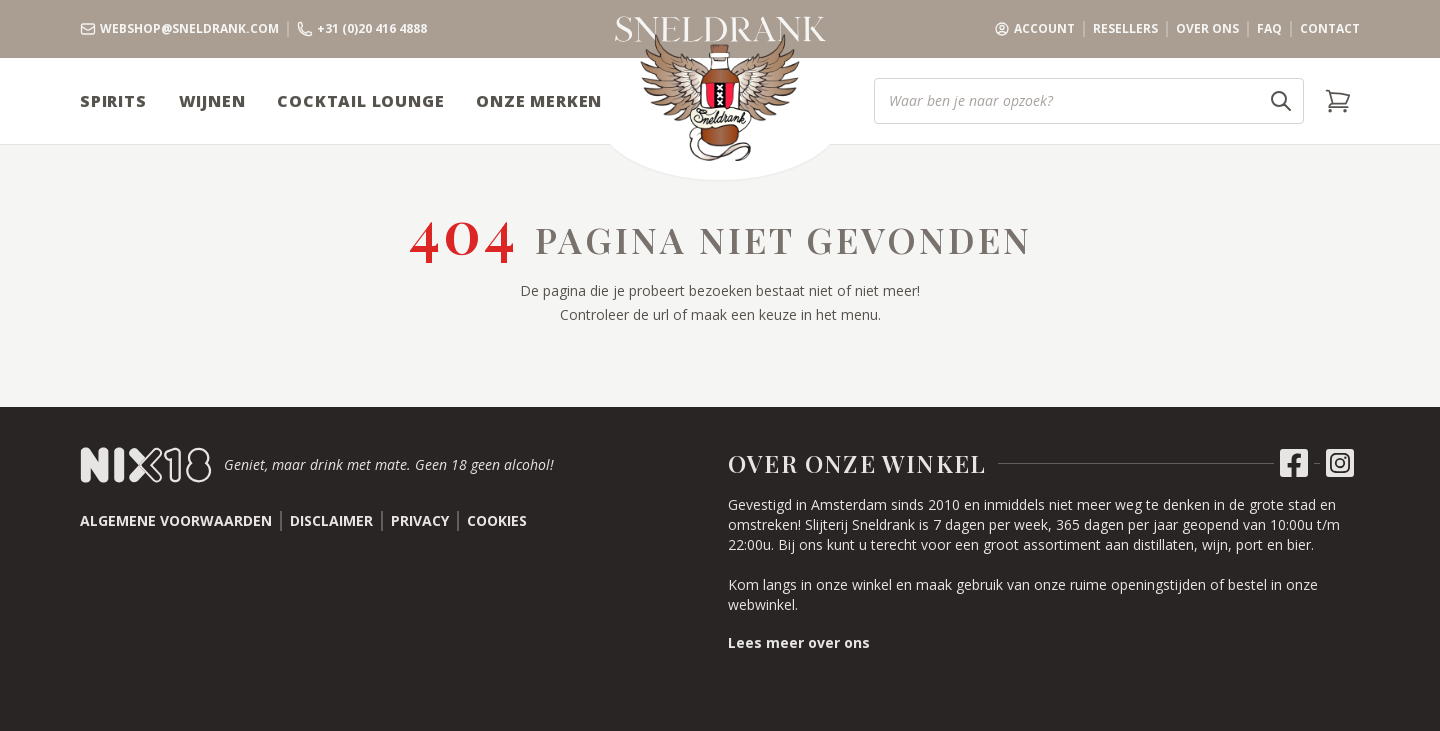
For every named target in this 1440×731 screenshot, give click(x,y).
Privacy (420, 520)
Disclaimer (331, 520)
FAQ (1269, 29)
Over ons (1207, 29)
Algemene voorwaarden (176, 520)
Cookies (497, 520)
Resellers (1125, 29)
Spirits (113, 101)
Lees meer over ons (799, 642)
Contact (1330, 29)
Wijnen (212, 101)
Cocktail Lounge (360, 101)
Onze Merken (539, 101)
